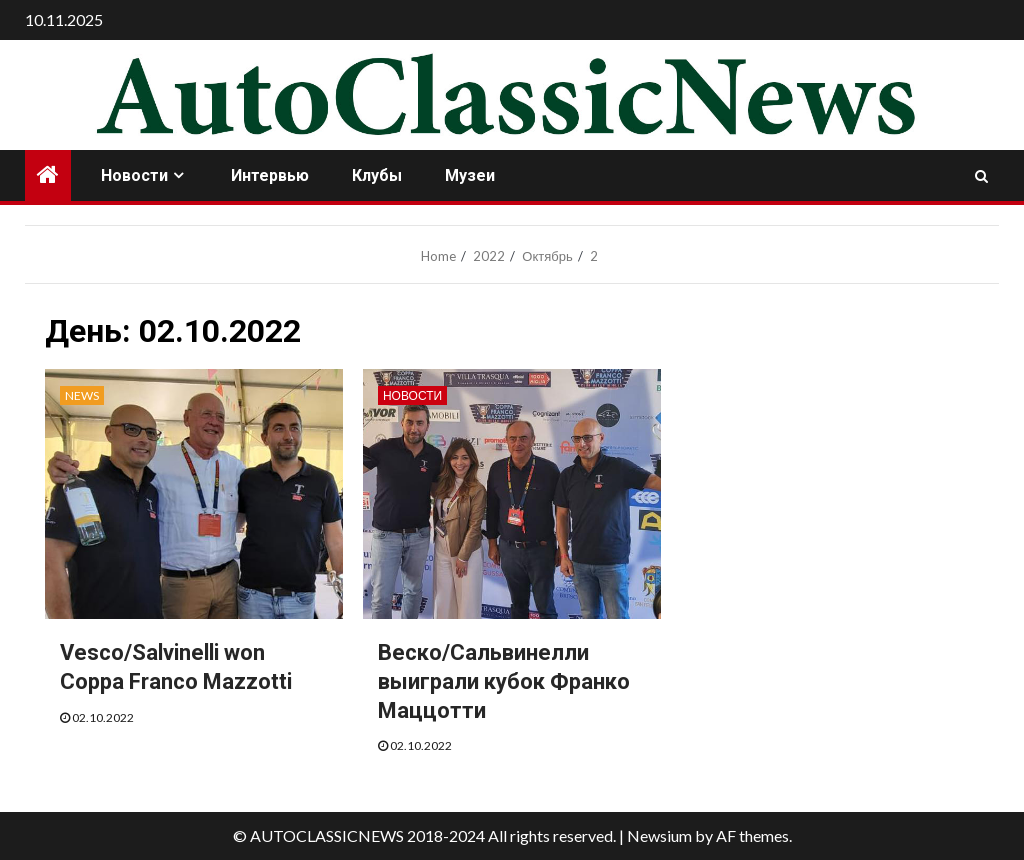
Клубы (377, 175)
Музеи (470, 175)
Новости (134, 175)
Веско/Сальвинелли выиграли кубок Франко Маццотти (504, 681)
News (82, 395)
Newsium (659, 835)
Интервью (270, 175)
